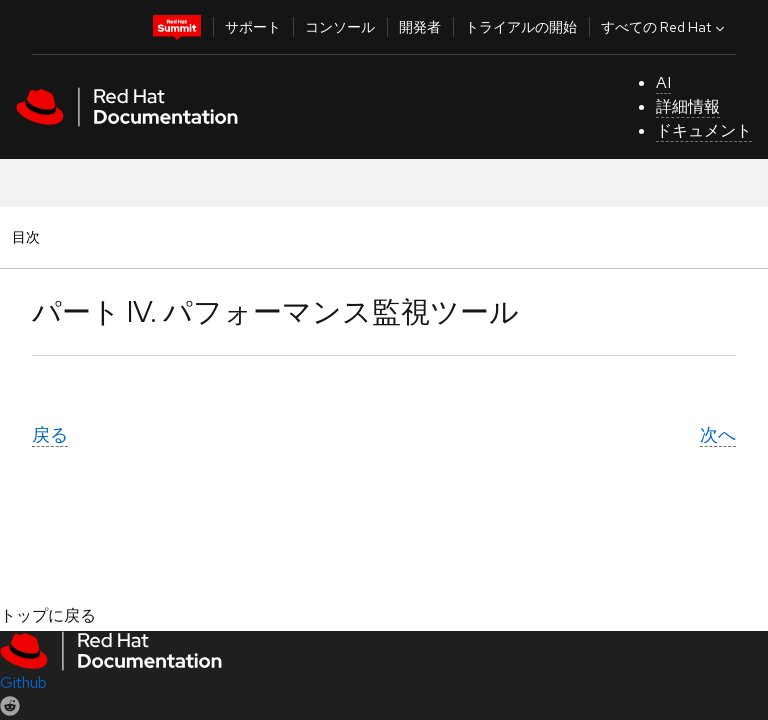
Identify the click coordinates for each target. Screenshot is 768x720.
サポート (253, 27)
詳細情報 (688, 106)
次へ (718, 434)
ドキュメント (704, 130)
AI (663, 82)
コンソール (340, 27)
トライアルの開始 (521, 27)
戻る (50, 434)
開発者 (420, 27)
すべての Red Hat (665, 27)
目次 (29, 236)
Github (23, 682)
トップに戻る (48, 615)
